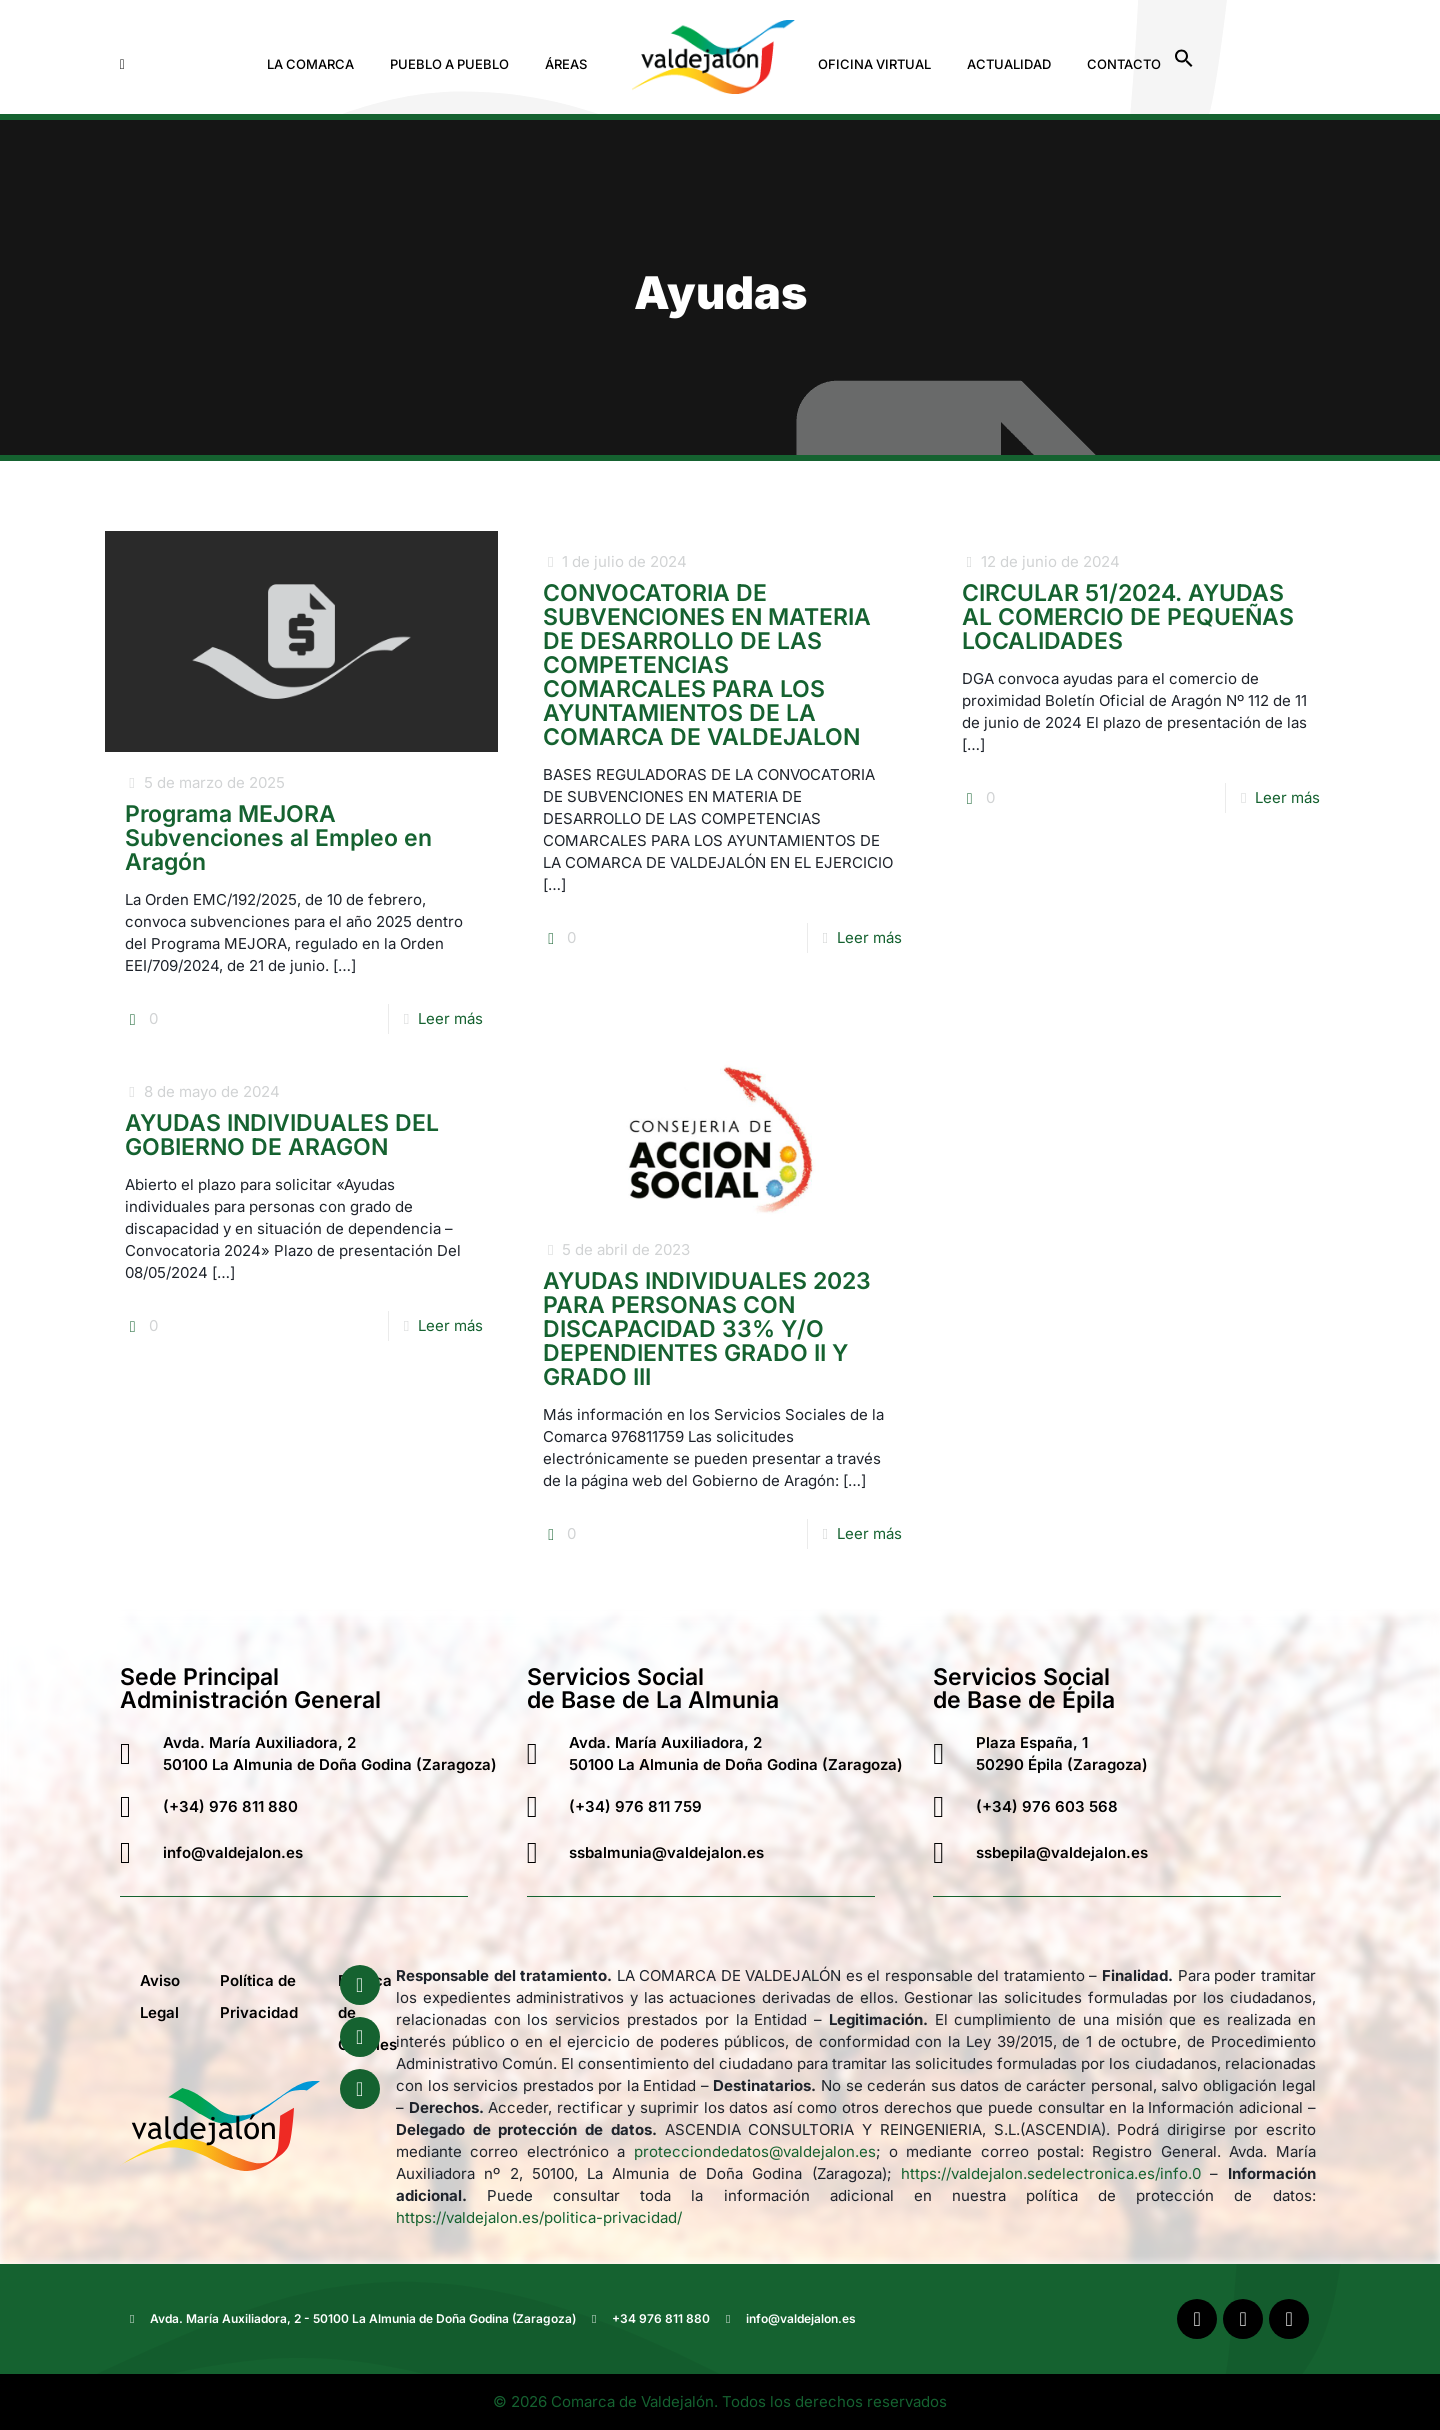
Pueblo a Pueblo (449, 64)
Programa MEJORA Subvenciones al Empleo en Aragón (278, 838)
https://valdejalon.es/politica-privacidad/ (539, 2217)
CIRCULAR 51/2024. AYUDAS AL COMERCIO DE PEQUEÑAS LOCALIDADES (1128, 617)
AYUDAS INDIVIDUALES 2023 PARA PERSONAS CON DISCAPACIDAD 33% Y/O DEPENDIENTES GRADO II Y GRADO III (707, 1329)
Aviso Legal (160, 1996)
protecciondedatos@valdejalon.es (755, 2151)
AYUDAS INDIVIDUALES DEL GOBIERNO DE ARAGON (282, 1135)
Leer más (450, 1018)
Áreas (566, 64)
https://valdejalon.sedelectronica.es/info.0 (1051, 2173)
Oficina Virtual (874, 64)
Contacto (1124, 64)
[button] (315, 64)
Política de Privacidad (259, 1996)
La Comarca (310, 64)
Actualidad (1009, 64)
